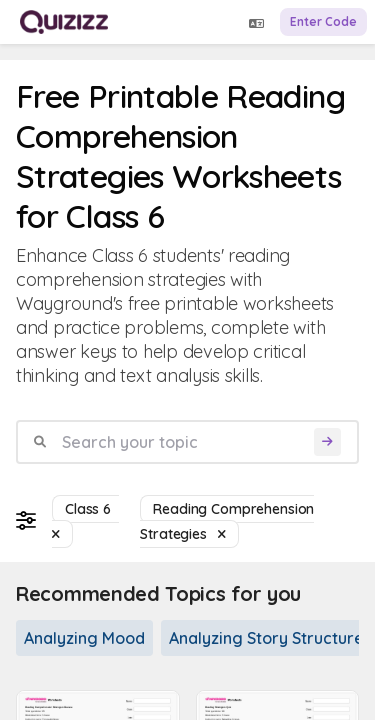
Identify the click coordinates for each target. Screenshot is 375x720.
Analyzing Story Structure (266, 638)
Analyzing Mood (84, 638)
